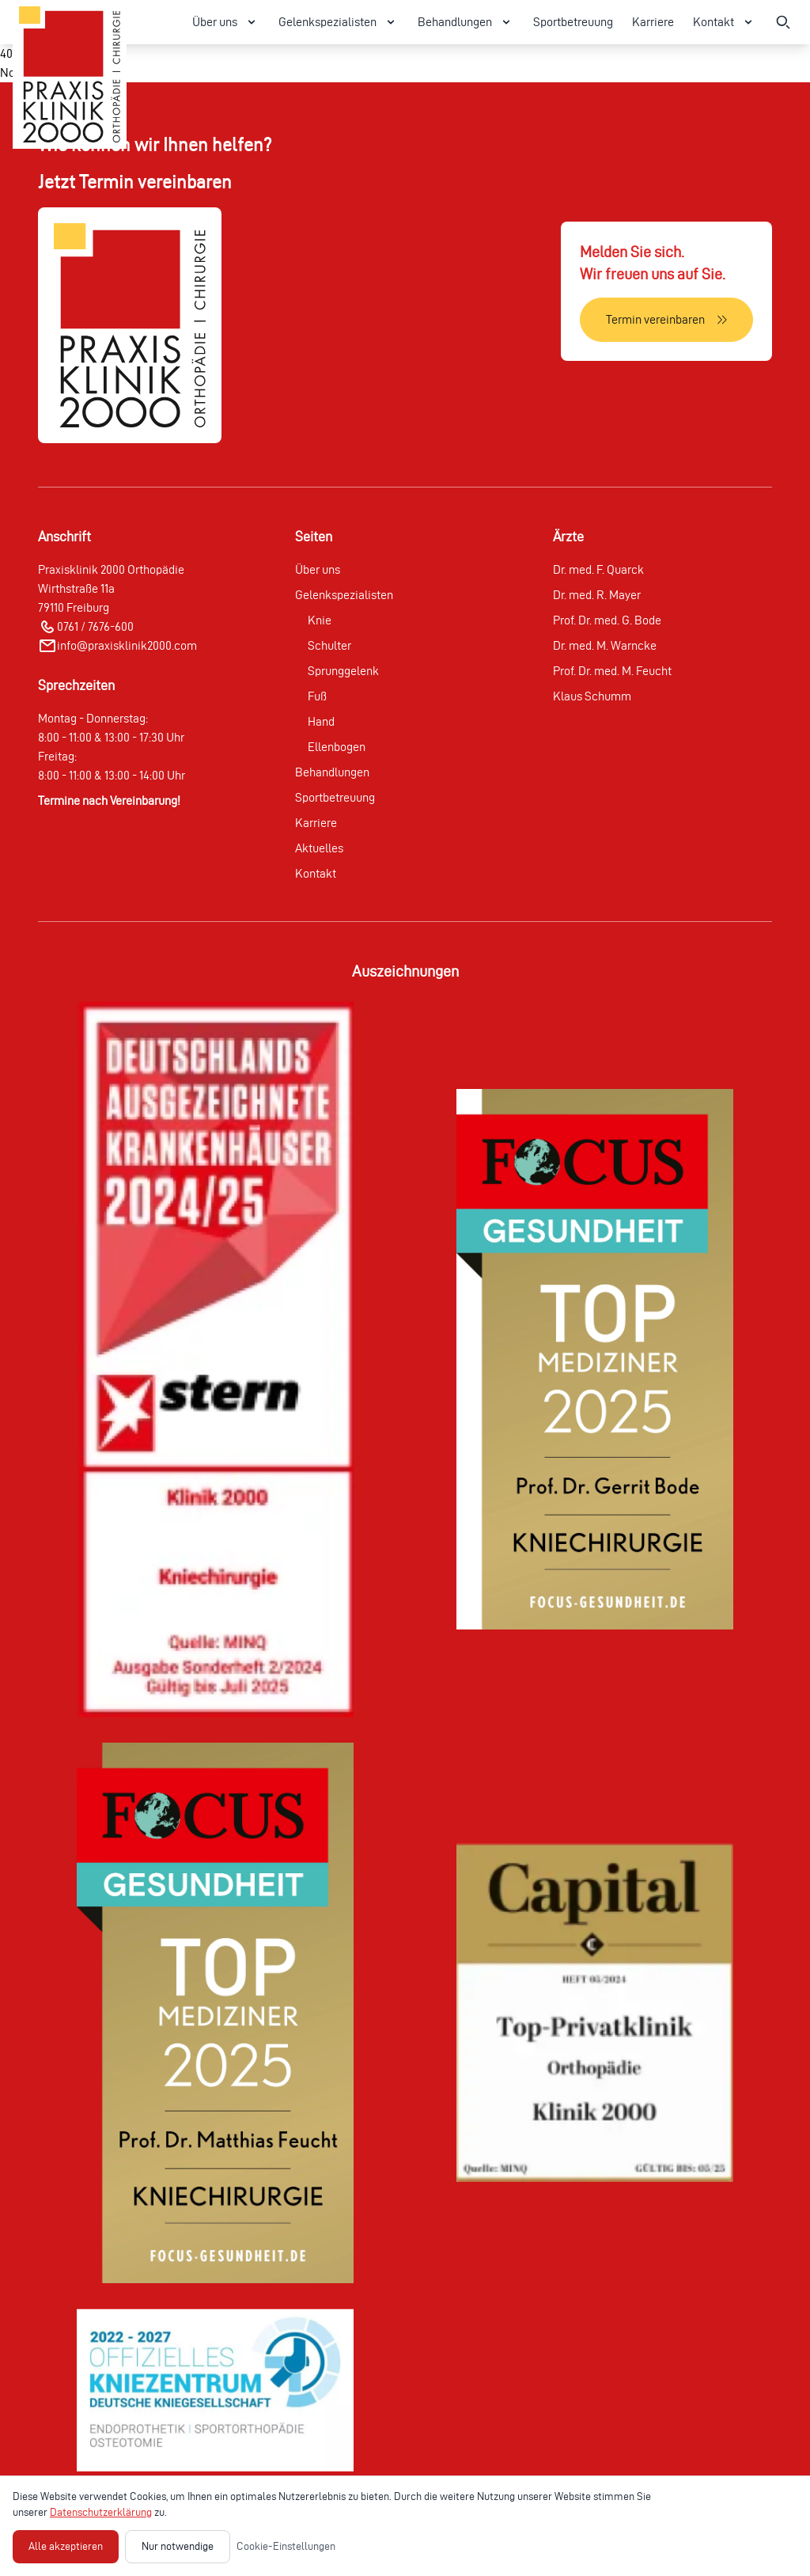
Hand (321, 721)
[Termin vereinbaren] (666, 320)
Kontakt (315, 873)
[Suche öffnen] (783, 22)
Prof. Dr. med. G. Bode (607, 620)
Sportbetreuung (573, 21)
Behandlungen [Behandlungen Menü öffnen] (466, 22)
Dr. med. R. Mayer (597, 594)
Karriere (653, 21)
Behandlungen (332, 772)
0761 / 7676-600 (95, 626)
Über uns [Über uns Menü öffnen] (225, 22)
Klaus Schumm (592, 696)
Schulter (329, 645)
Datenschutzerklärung (101, 2512)
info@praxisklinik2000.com (127, 645)
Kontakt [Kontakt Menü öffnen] (724, 22)
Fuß (317, 696)
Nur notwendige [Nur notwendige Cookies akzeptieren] (178, 2546)
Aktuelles (319, 848)
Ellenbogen (336, 746)
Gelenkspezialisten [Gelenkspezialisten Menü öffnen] (338, 22)
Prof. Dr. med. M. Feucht (612, 670)
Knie (319, 620)
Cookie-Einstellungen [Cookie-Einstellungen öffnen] (286, 2546)
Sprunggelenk (343, 670)
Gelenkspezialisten (344, 594)
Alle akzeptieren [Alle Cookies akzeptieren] (65, 2546)
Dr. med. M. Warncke (605, 645)
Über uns (317, 569)
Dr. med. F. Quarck (598, 569)
